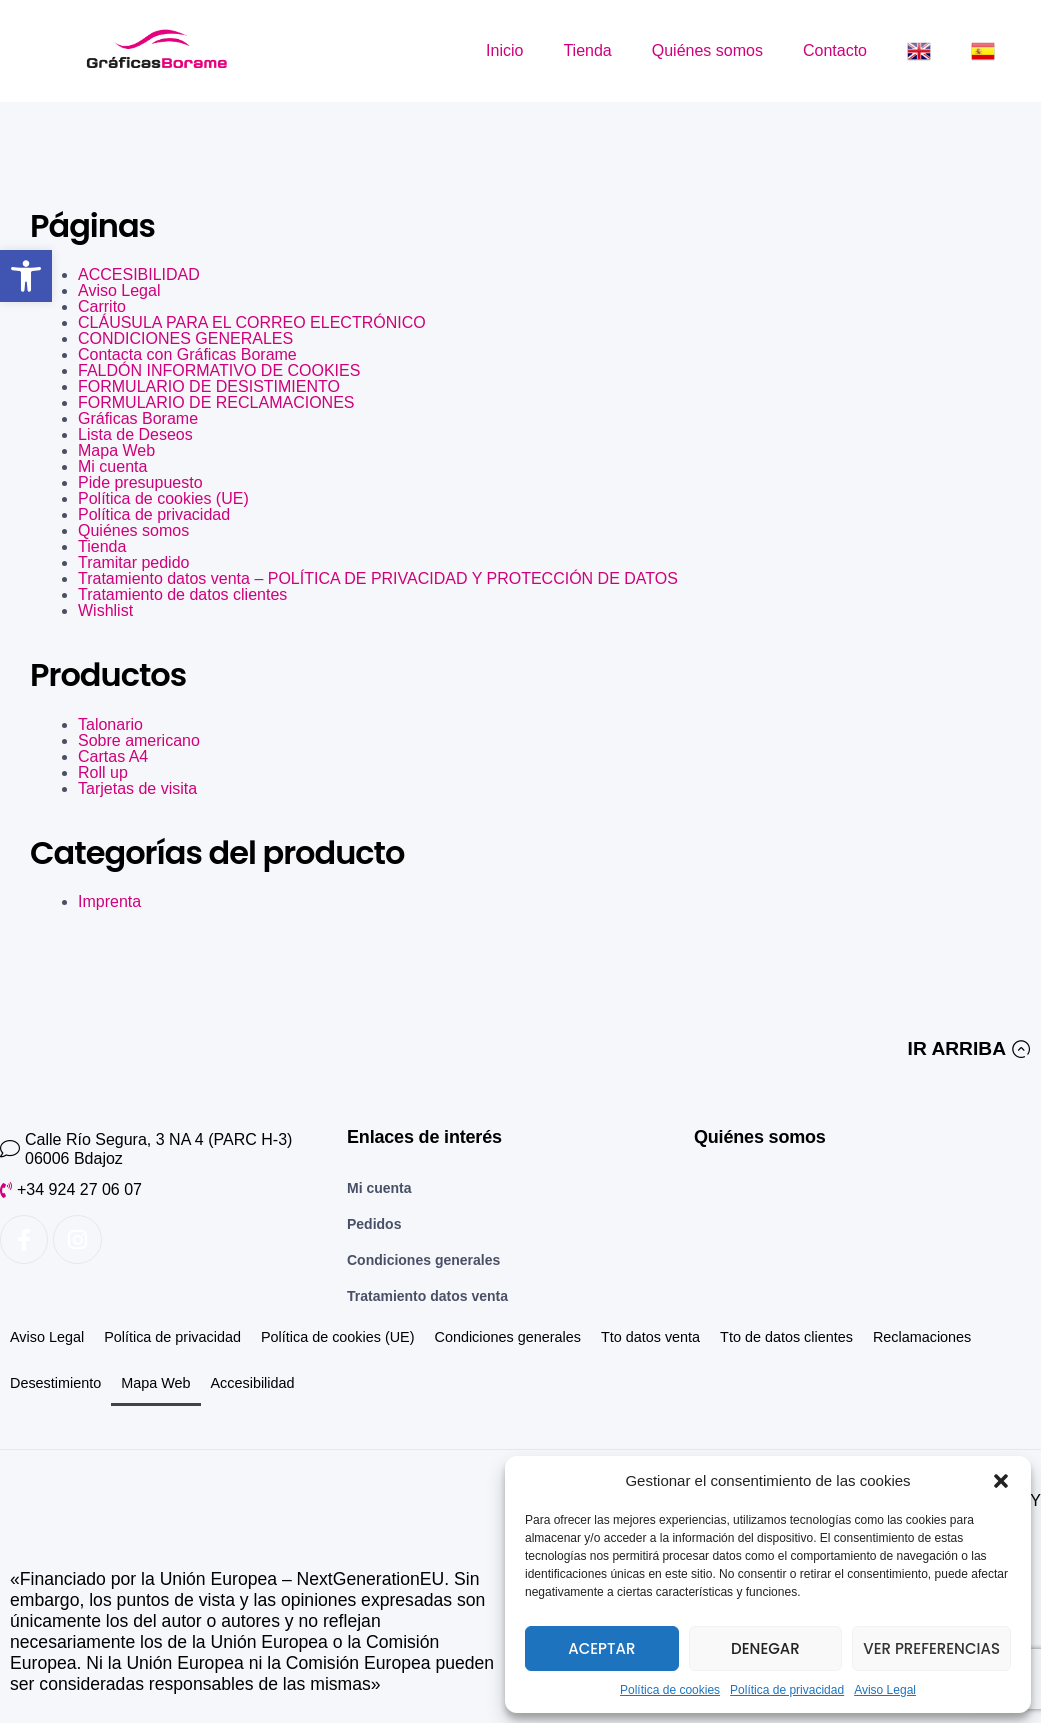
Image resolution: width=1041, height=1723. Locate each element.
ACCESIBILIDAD (139, 274)
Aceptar (601, 1648)
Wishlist (105, 610)
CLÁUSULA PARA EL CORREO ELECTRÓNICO (252, 322)
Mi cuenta (112, 466)
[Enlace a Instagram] (77, 1239)
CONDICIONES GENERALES (185, 338)
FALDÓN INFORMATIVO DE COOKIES (219, 370)
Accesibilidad (253, 1383)
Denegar (765, 1648)
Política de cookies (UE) (163, 498)
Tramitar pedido (133, 562)
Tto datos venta (650, 1337)
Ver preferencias (931, 1648)
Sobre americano (139, 740)
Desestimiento (55, 1383)
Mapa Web (116, 450)
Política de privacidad (787, 1690)
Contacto (835, 50)
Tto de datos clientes (786, 1337)
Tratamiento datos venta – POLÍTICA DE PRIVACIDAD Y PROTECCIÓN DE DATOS (378, 578)
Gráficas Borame (138, 418)
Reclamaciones (922, 1337)
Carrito (102, 306)
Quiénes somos (707, 50)
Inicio (504, 50)
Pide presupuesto (140, 482)
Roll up (103, 772)
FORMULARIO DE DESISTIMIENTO (209, 386)
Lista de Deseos (135, 434)
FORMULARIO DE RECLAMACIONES (216, 402)
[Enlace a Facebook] (24, 1239)
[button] (26, 276)
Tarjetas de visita (137, 788)
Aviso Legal (885, 1690)
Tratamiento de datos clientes (182, 594)
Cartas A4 (113, 756)
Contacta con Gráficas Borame (187, 354)
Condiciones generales (508, 1337)
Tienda (587, 50)
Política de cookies (670, 1690)
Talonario (110, 724)
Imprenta (109, 901)
